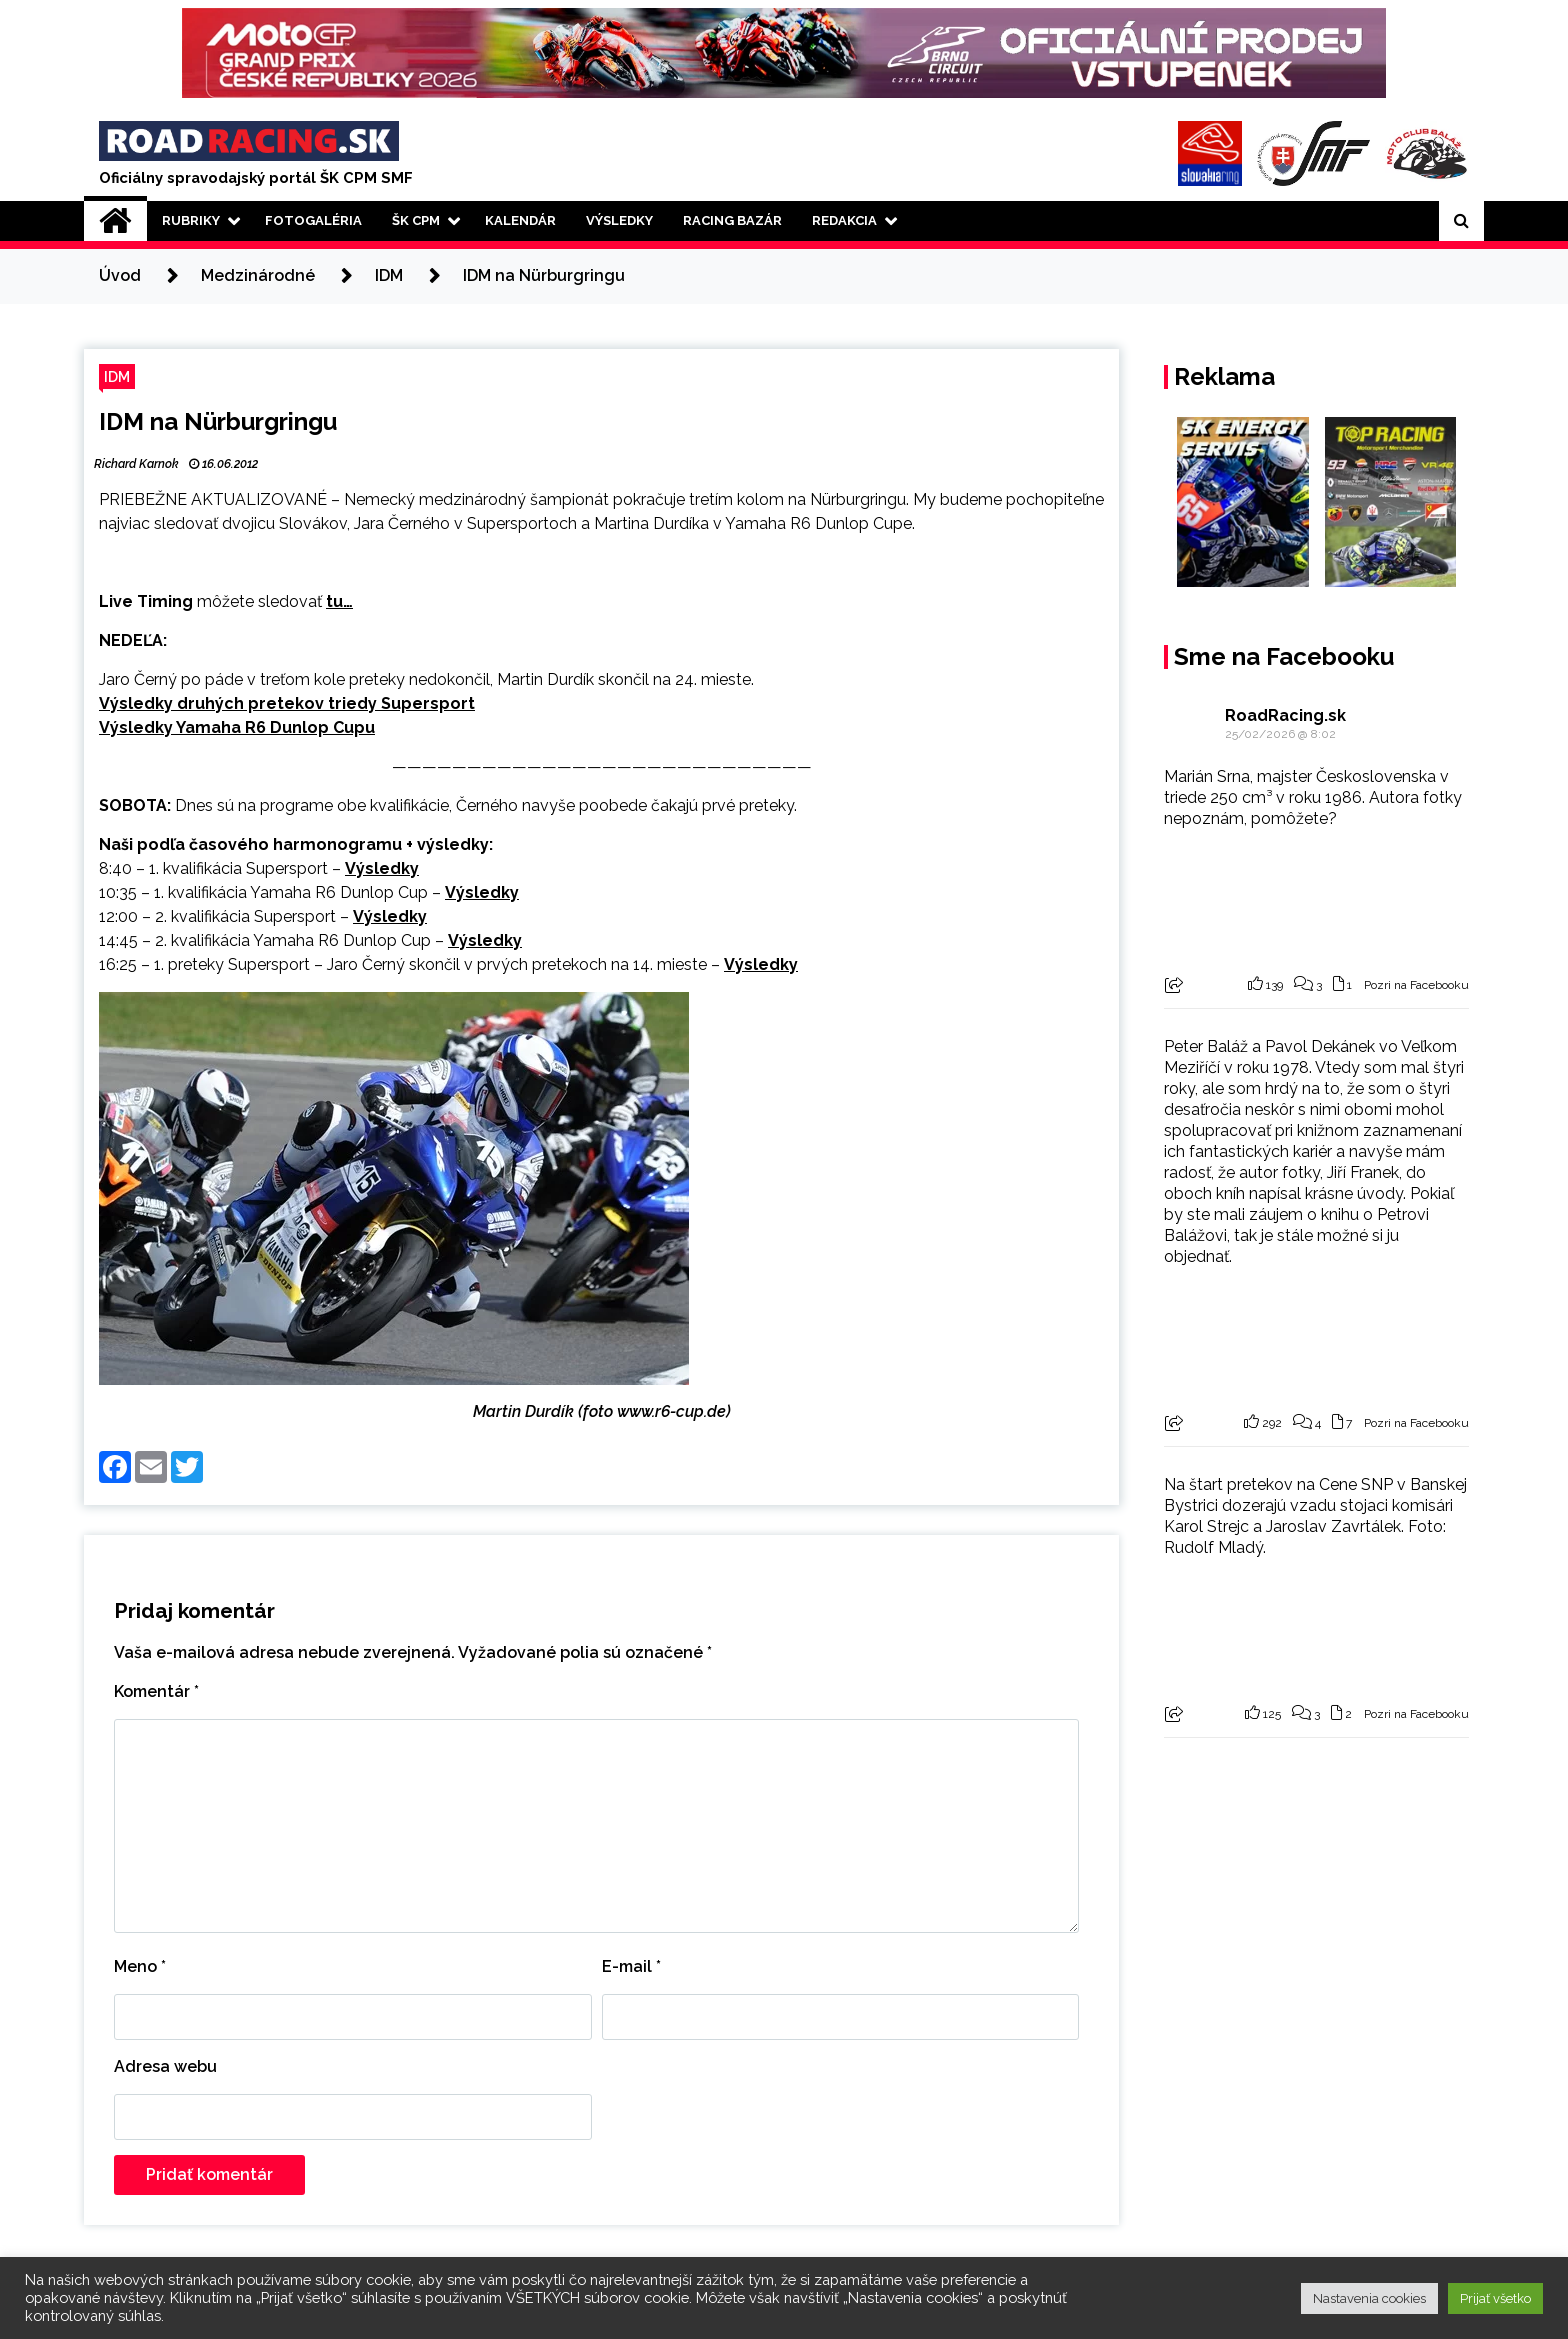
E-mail (631, 1966)
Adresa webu (165, 2066)
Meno (140, 1966)
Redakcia (844, 220)
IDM (117, 376)
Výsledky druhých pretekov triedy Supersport (287, 703)
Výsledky (619, 220)
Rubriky (191, 220)
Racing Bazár (732, 220)
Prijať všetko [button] (1495, 2298)
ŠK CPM (416, 220)
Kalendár (520, 220)
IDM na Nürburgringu (218, 421)
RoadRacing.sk (1285, 715)
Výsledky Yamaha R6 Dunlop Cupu (237, 727)
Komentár (156, 1691)
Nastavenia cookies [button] (1369, 2298)
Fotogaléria (313, 220)
